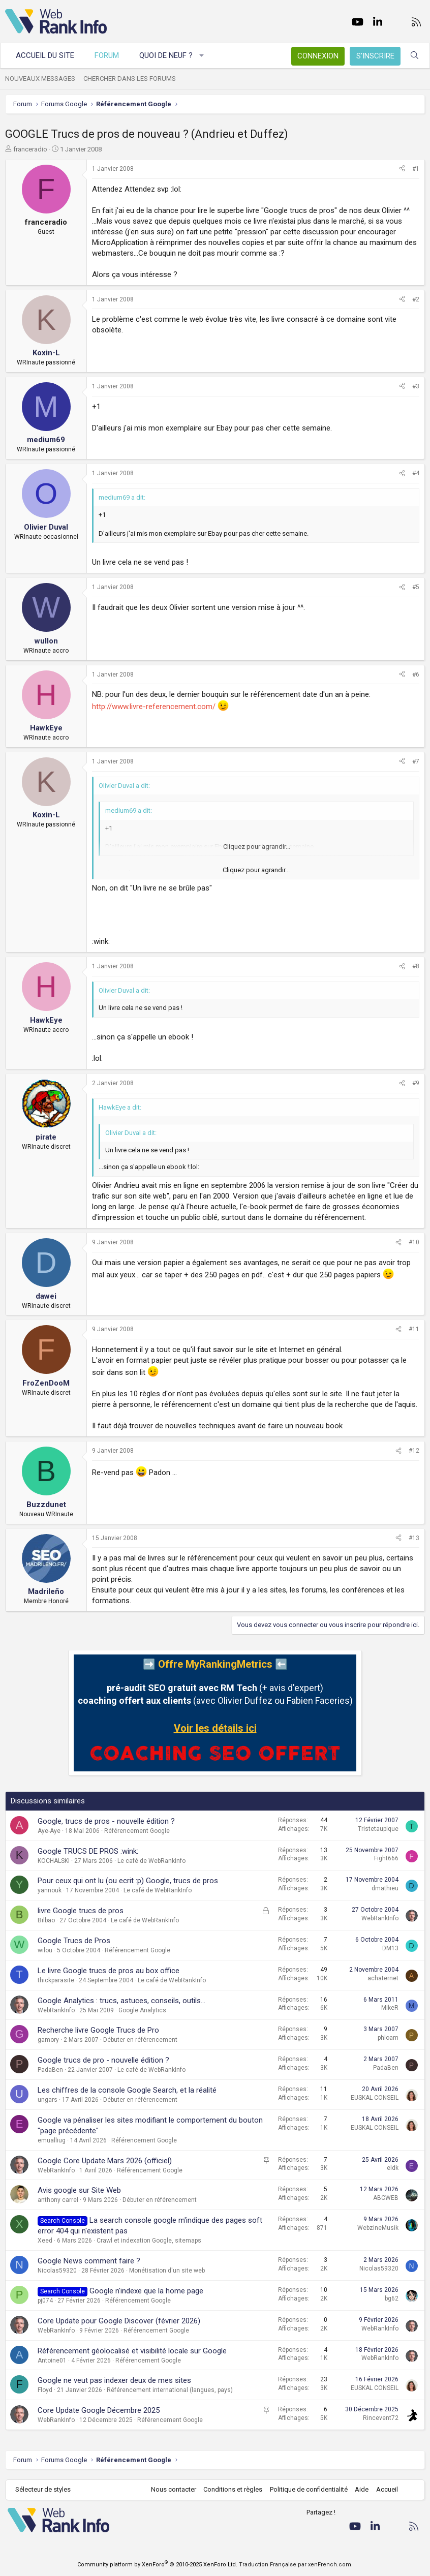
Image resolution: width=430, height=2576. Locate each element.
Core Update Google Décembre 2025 (99, 2410)
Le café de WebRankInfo (151, 1860)
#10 (414, 1242)
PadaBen (50, 2069)
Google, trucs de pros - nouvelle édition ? (106, 1821)
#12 (414, 1450)
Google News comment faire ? (89, 2260)
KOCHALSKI (54, 1860)
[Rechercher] (414, 55)
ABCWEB (385, 2197)
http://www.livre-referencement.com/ (154, 706)
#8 (415, 966)
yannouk (50, 1890)
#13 (414, 1538)
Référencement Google (137, 1830)
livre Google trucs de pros (81, 1910)
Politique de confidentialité (309, 2489)
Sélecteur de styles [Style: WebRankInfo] (43, 2489)
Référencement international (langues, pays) (170, 2390)
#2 (415, 299)
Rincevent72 (380, 2417)
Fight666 (386, 1858)
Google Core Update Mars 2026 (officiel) (105, 2160)
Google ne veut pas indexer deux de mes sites (114, 2380)
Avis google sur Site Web (79, 2190)
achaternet (382, 1978)
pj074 (45, 2300)
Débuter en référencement (140, 2039)
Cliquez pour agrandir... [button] (256, 870)
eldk (392, 2167)
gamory (48, 2039)
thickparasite (56, 1980)
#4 (415, 473)
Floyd (45, 2390)
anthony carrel (58, 2199)
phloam (388, 2037)
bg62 (391, 2298)
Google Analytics (142, 2010)
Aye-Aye (49, 1830)
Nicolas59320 (57, 2270)
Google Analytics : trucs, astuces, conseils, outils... (121, 2000)
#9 (415, 1083)
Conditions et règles (232, 2489)
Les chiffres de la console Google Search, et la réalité (127, 2090)
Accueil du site (45, 55)
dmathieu (385, 1888)
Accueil (387, 2489)
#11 (414, 1329)
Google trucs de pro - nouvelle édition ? (103, 2060)
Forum (107, 55)
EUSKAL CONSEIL (374, 2097)
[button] (202, 55)
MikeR (389, 2007)
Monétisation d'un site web (167, 2270)
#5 (415, 587)
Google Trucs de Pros (74, 1940)
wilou (45, 1950)
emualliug (52, 2140)
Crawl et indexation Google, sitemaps (149, 2240)
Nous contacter (173, 2489)
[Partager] (402, 169)
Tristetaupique (378, 1828)
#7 (415, 761)
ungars (47, 2099)
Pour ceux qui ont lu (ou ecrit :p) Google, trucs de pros (128, 1880)
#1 (415, 168)
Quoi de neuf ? (166, 55)
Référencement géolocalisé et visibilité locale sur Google (132, 2350)
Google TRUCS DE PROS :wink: (88, 1851)
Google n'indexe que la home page (146, 2290)
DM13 (390, 1948)
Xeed (45, 2240)
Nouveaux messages (40, 78)
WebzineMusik (377, 2227)
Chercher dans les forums (129, 78)
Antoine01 (52, 2360)
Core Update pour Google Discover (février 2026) (119, 2320)
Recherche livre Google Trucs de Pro (98, 2030)
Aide (361, 2489)
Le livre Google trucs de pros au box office (108, 1970)
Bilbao (46, 1920)
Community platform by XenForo (157, 2564)
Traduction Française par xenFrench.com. (296, 2564)
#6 (415, 674)
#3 (415, 386)
